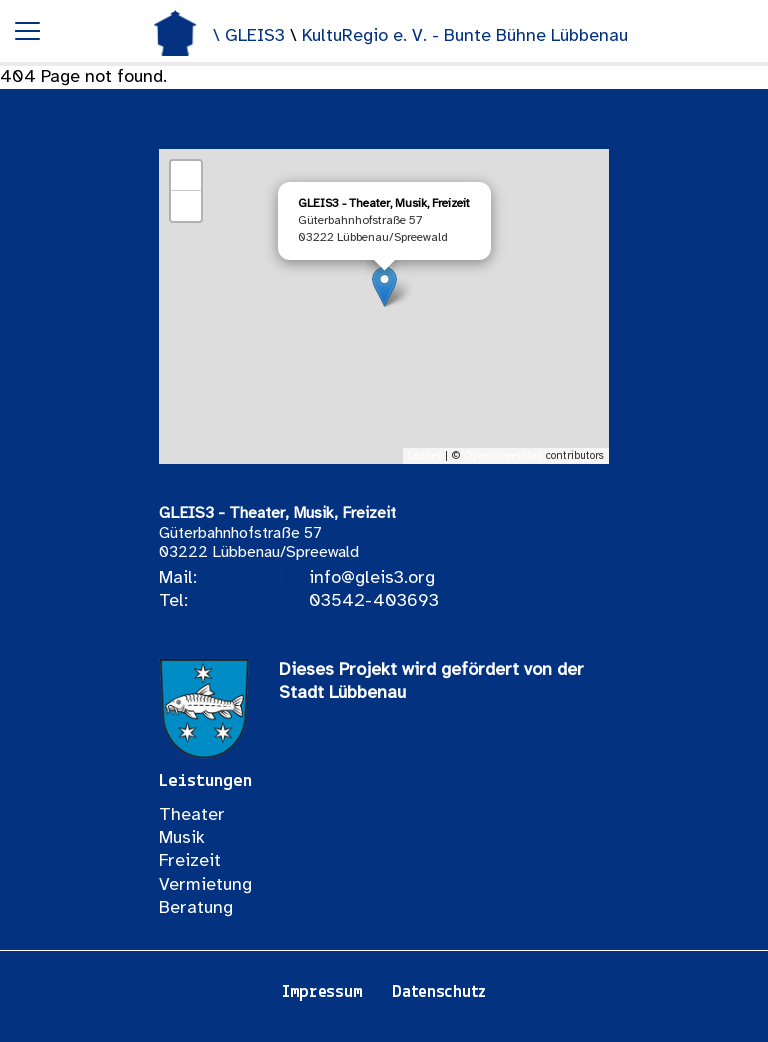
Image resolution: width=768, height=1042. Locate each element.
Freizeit (190, 861)
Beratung (196, 908)
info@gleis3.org (372, 578)
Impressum (322, 992)
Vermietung (205, 885)
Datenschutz (439, 992)
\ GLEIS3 (251, 36)
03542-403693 (374, 601)
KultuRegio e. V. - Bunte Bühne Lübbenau (465, 36)
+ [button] (186, 176)
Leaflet (425, 456)
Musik (182, 838)
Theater (192, 815)
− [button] (186, 206)
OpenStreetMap (503, 456)
